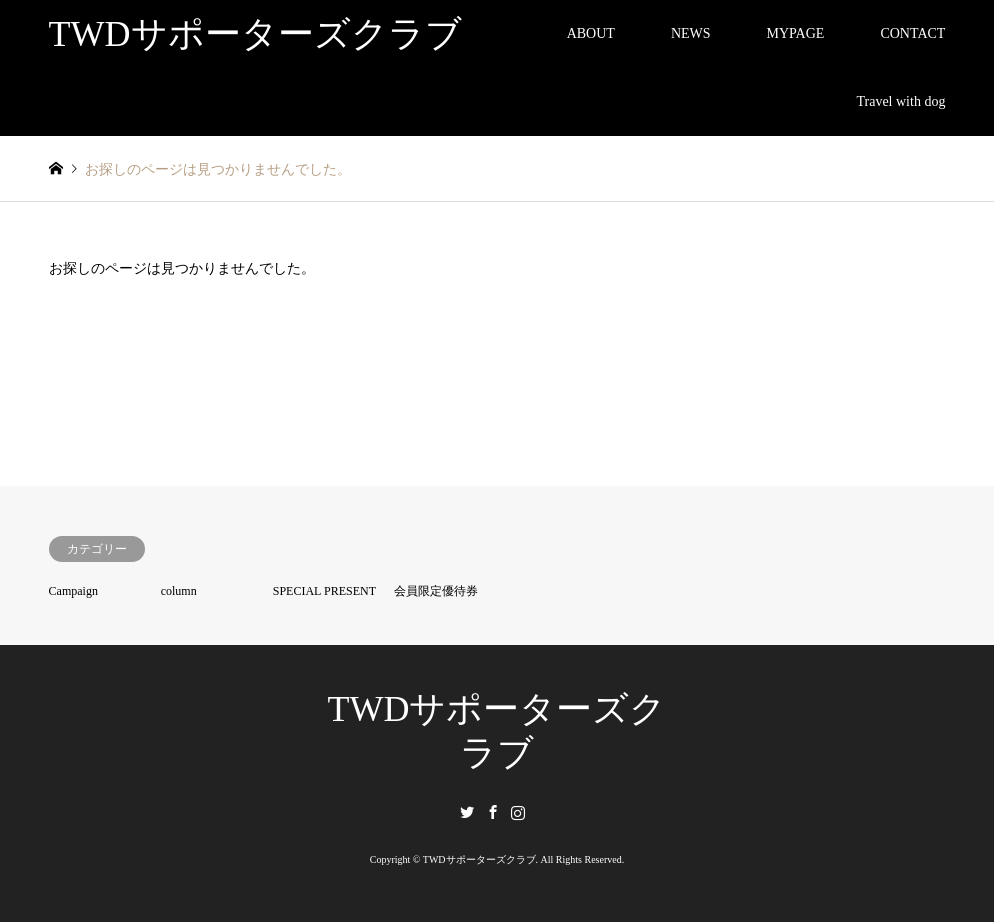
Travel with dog (900, 101)
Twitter (467, 812)
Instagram (518, 812)
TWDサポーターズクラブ (479, 859)
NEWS (691, 33)
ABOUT (591, 33)
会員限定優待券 (436, 591)
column (179, 591)
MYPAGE (796, 33)
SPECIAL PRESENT (324, 591)
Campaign (73, 591)
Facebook (493, 812)
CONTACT (912, 33)
